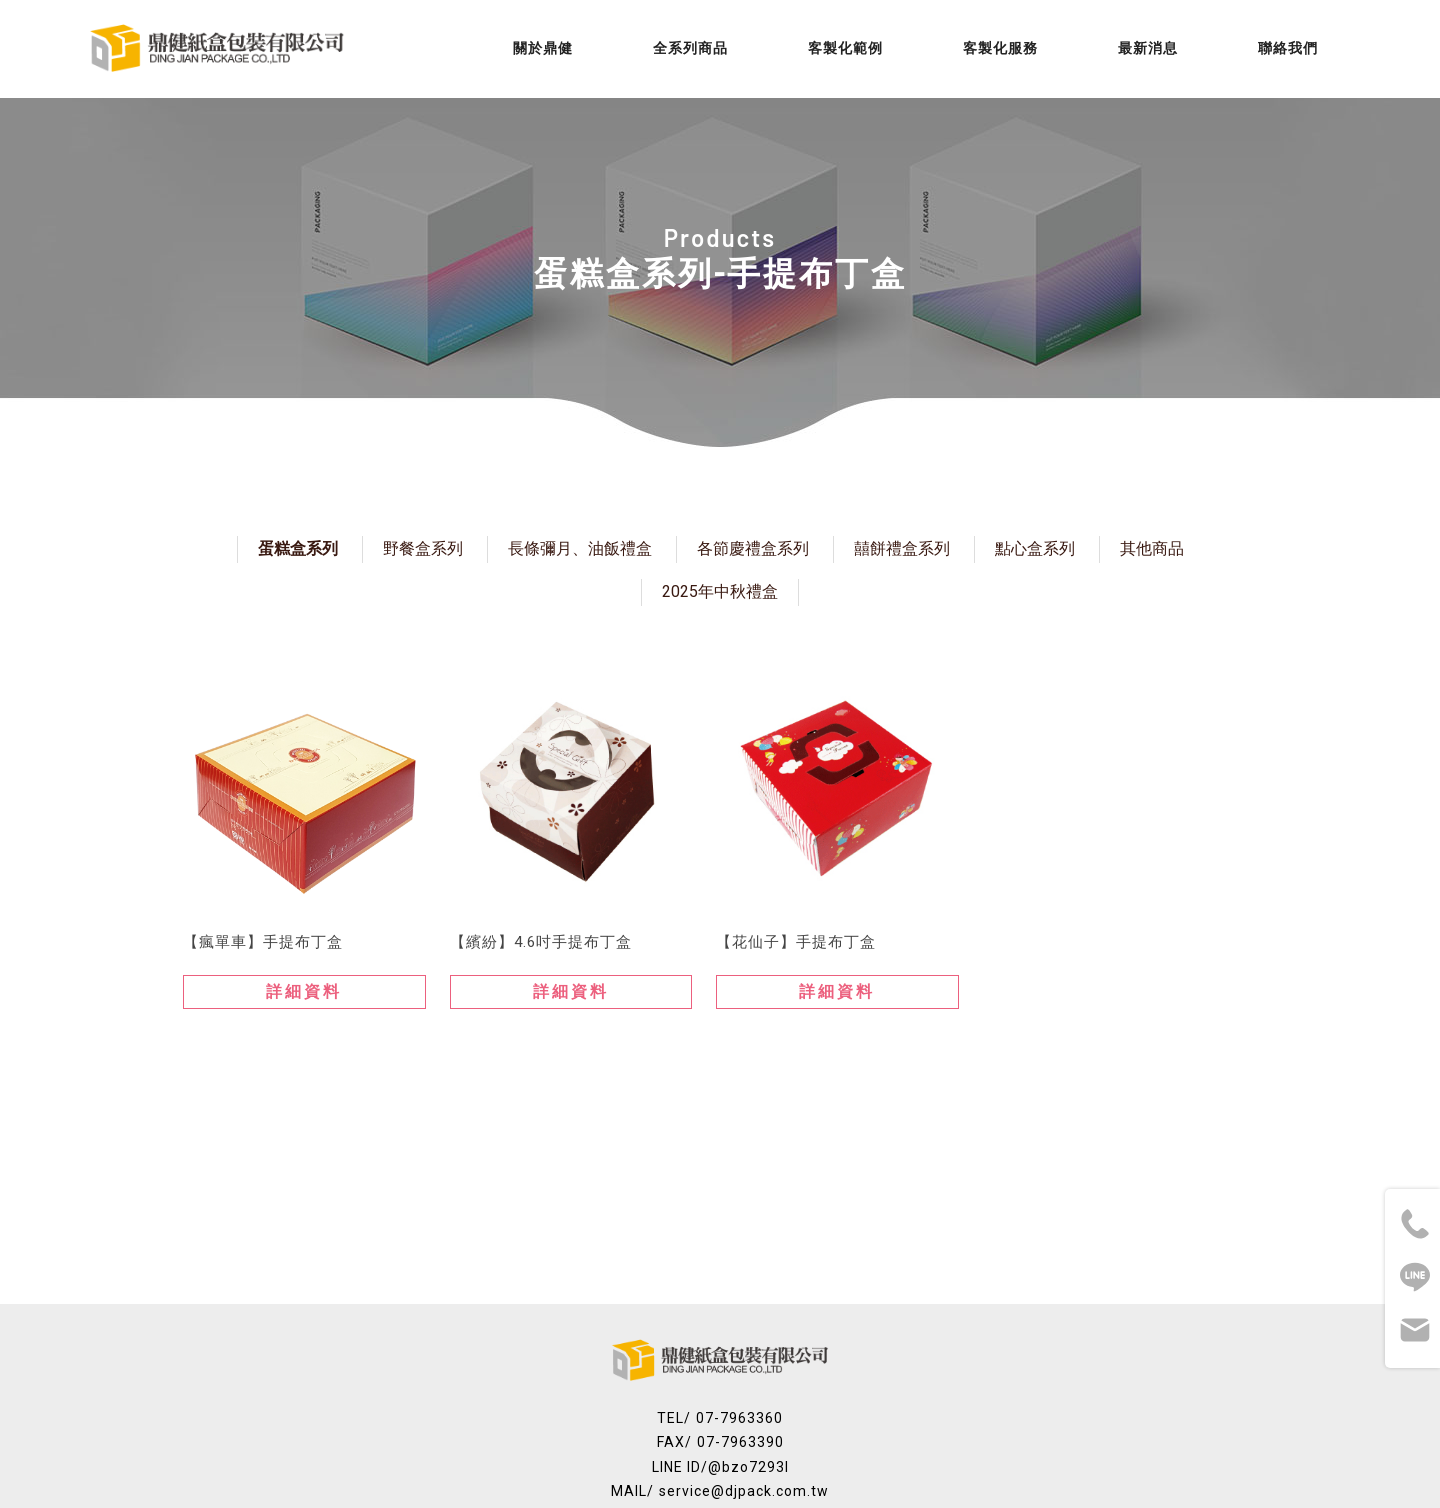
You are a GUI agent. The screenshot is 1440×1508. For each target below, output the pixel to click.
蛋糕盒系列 (298, 548)
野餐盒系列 (423, 548)
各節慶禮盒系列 (753, 548)
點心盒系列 (1035, 548)
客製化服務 (1000, 48)
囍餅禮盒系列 (902, 548)
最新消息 (1148, 48)
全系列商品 (690, 48)
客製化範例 (845, 48)
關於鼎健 (543, 48)
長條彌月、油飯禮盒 (580, 548)
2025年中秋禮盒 (720, 591)
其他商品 (1152, 548)
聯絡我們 (1288, 48)
